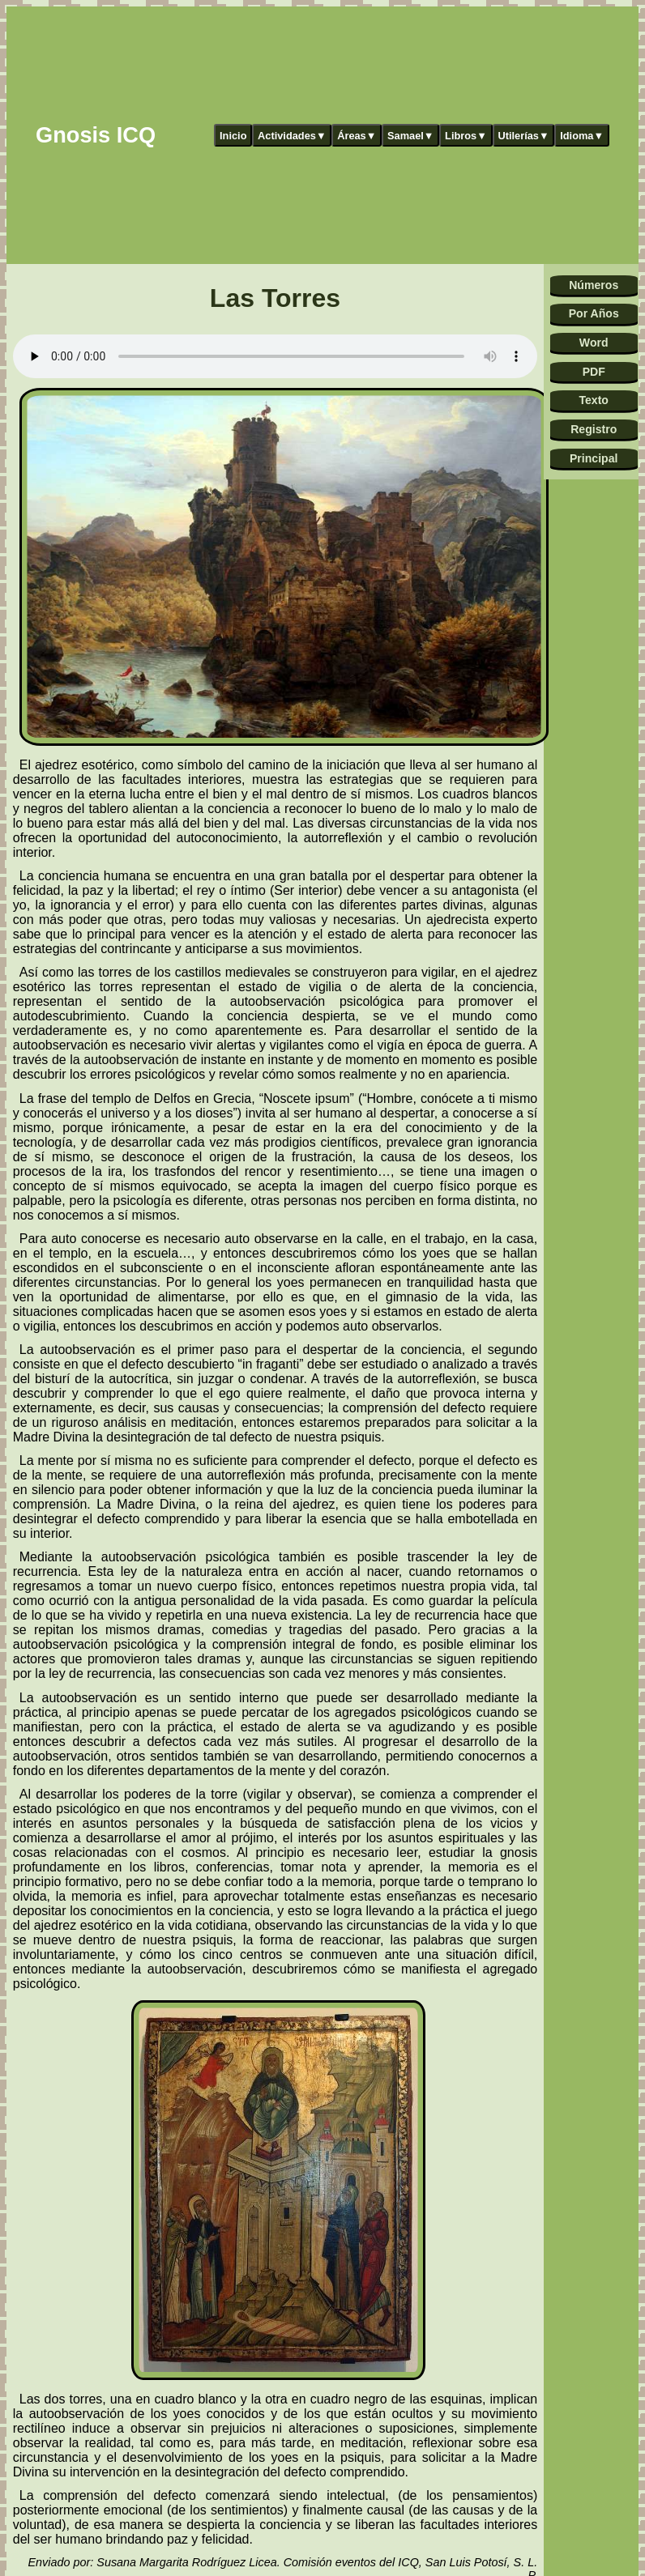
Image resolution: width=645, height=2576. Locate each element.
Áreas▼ (356, 136)
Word (594, 342)
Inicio (233, 136)
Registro (593, 429)
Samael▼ (410, 136)
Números (593, 285)
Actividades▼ (292, 136)
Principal (593, 458)
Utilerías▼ (523, 136)
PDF (594, 371)
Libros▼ (466, 136)
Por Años (594, 313)
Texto (594, 400)
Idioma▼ (582, 136)
